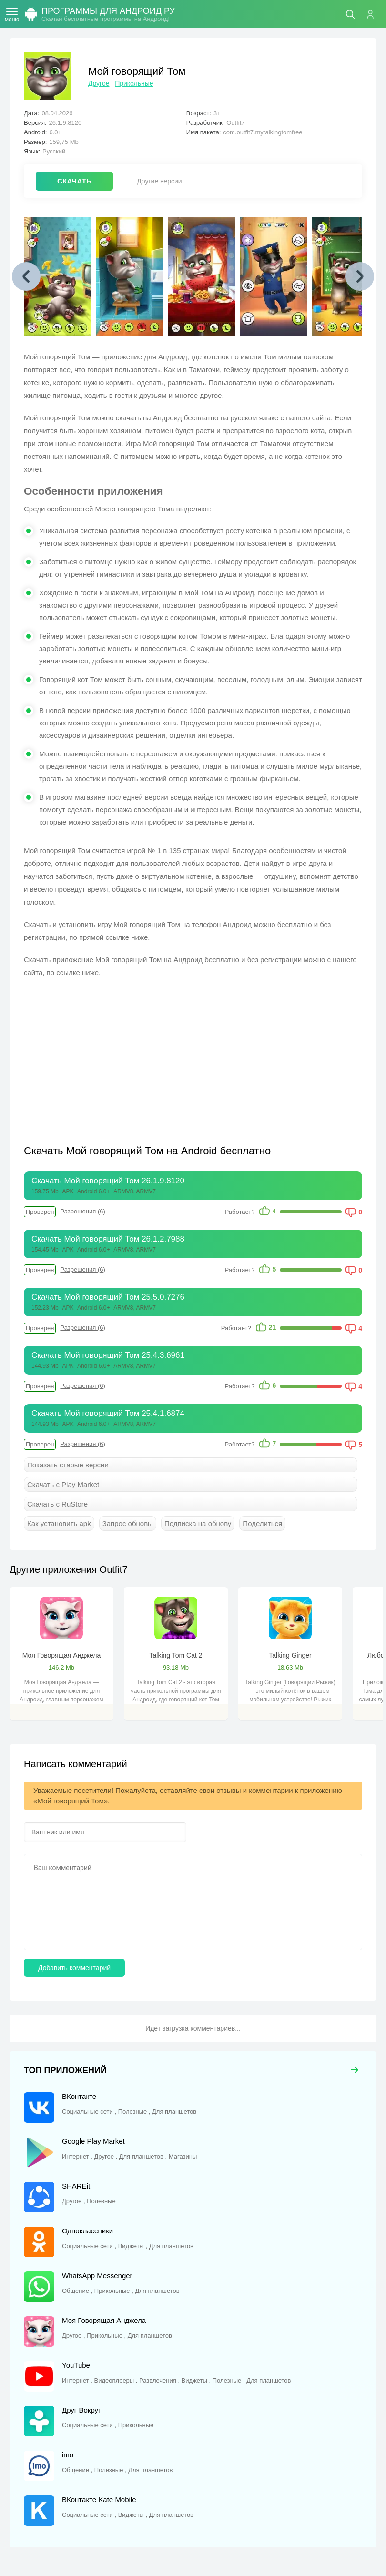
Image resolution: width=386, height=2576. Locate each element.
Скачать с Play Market (63, 1484)
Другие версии (159, 181)
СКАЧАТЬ (74, 181)
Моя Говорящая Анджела (61, 1655)
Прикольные (134, 83)
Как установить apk (59, 1523)
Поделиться (262, 1523)
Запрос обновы (127, 1523)
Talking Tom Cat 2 (175, 1655)
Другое (98, 83)
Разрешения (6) (82, 1211)
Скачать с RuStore (57, 1504)
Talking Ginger (290, 1655)
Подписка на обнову (197, 1523)
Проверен (40, 1211)
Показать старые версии (68, 1465)
